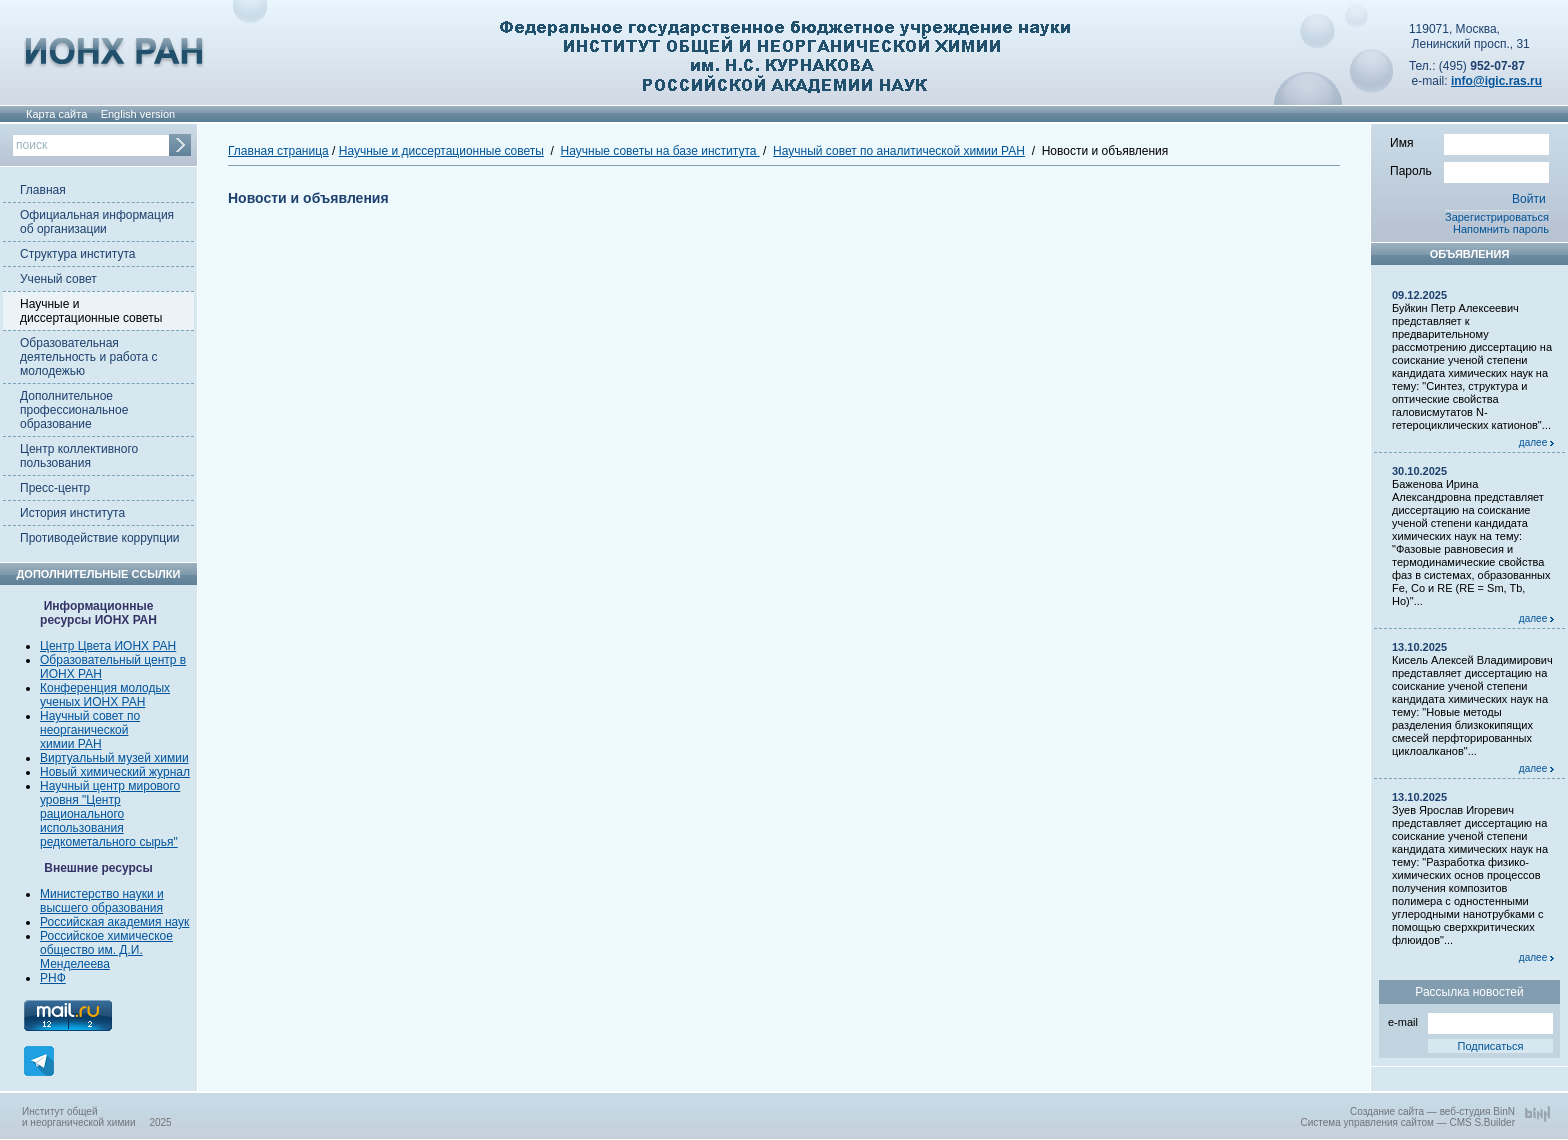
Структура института (77, 254)
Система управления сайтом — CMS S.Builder (1407, 1122)
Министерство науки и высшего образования (102, 901)
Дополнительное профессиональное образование (74, 410)
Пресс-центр (55, 488)
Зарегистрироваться (1497, 217)
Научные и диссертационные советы (91, 311)
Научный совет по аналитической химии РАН (899, 151)
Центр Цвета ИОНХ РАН (108, 646)
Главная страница (278, 151)
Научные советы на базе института (660, 151)
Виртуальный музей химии (114, 758)
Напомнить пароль (1501, 229)
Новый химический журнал (115, 772)
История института (72, 513)
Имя (1469, 142)
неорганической (84, 730)
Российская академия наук (114, 922)
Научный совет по (90, 716)
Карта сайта (56, 114)
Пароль (1469, 170)
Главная (43, 190)
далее (1536, 442)
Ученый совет (58, 279)
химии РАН (71, 744)
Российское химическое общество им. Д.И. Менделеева (106, 950)
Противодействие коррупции (100, 538)
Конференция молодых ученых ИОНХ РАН (105, 695)
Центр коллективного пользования (79, 456)
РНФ (53, 978)
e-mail (1470, 1020)
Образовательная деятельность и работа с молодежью (88, 357)
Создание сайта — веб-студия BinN (1432, 1111)
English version (138, 114)
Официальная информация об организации (97, 222)
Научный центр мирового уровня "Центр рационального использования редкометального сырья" (110, 814)
